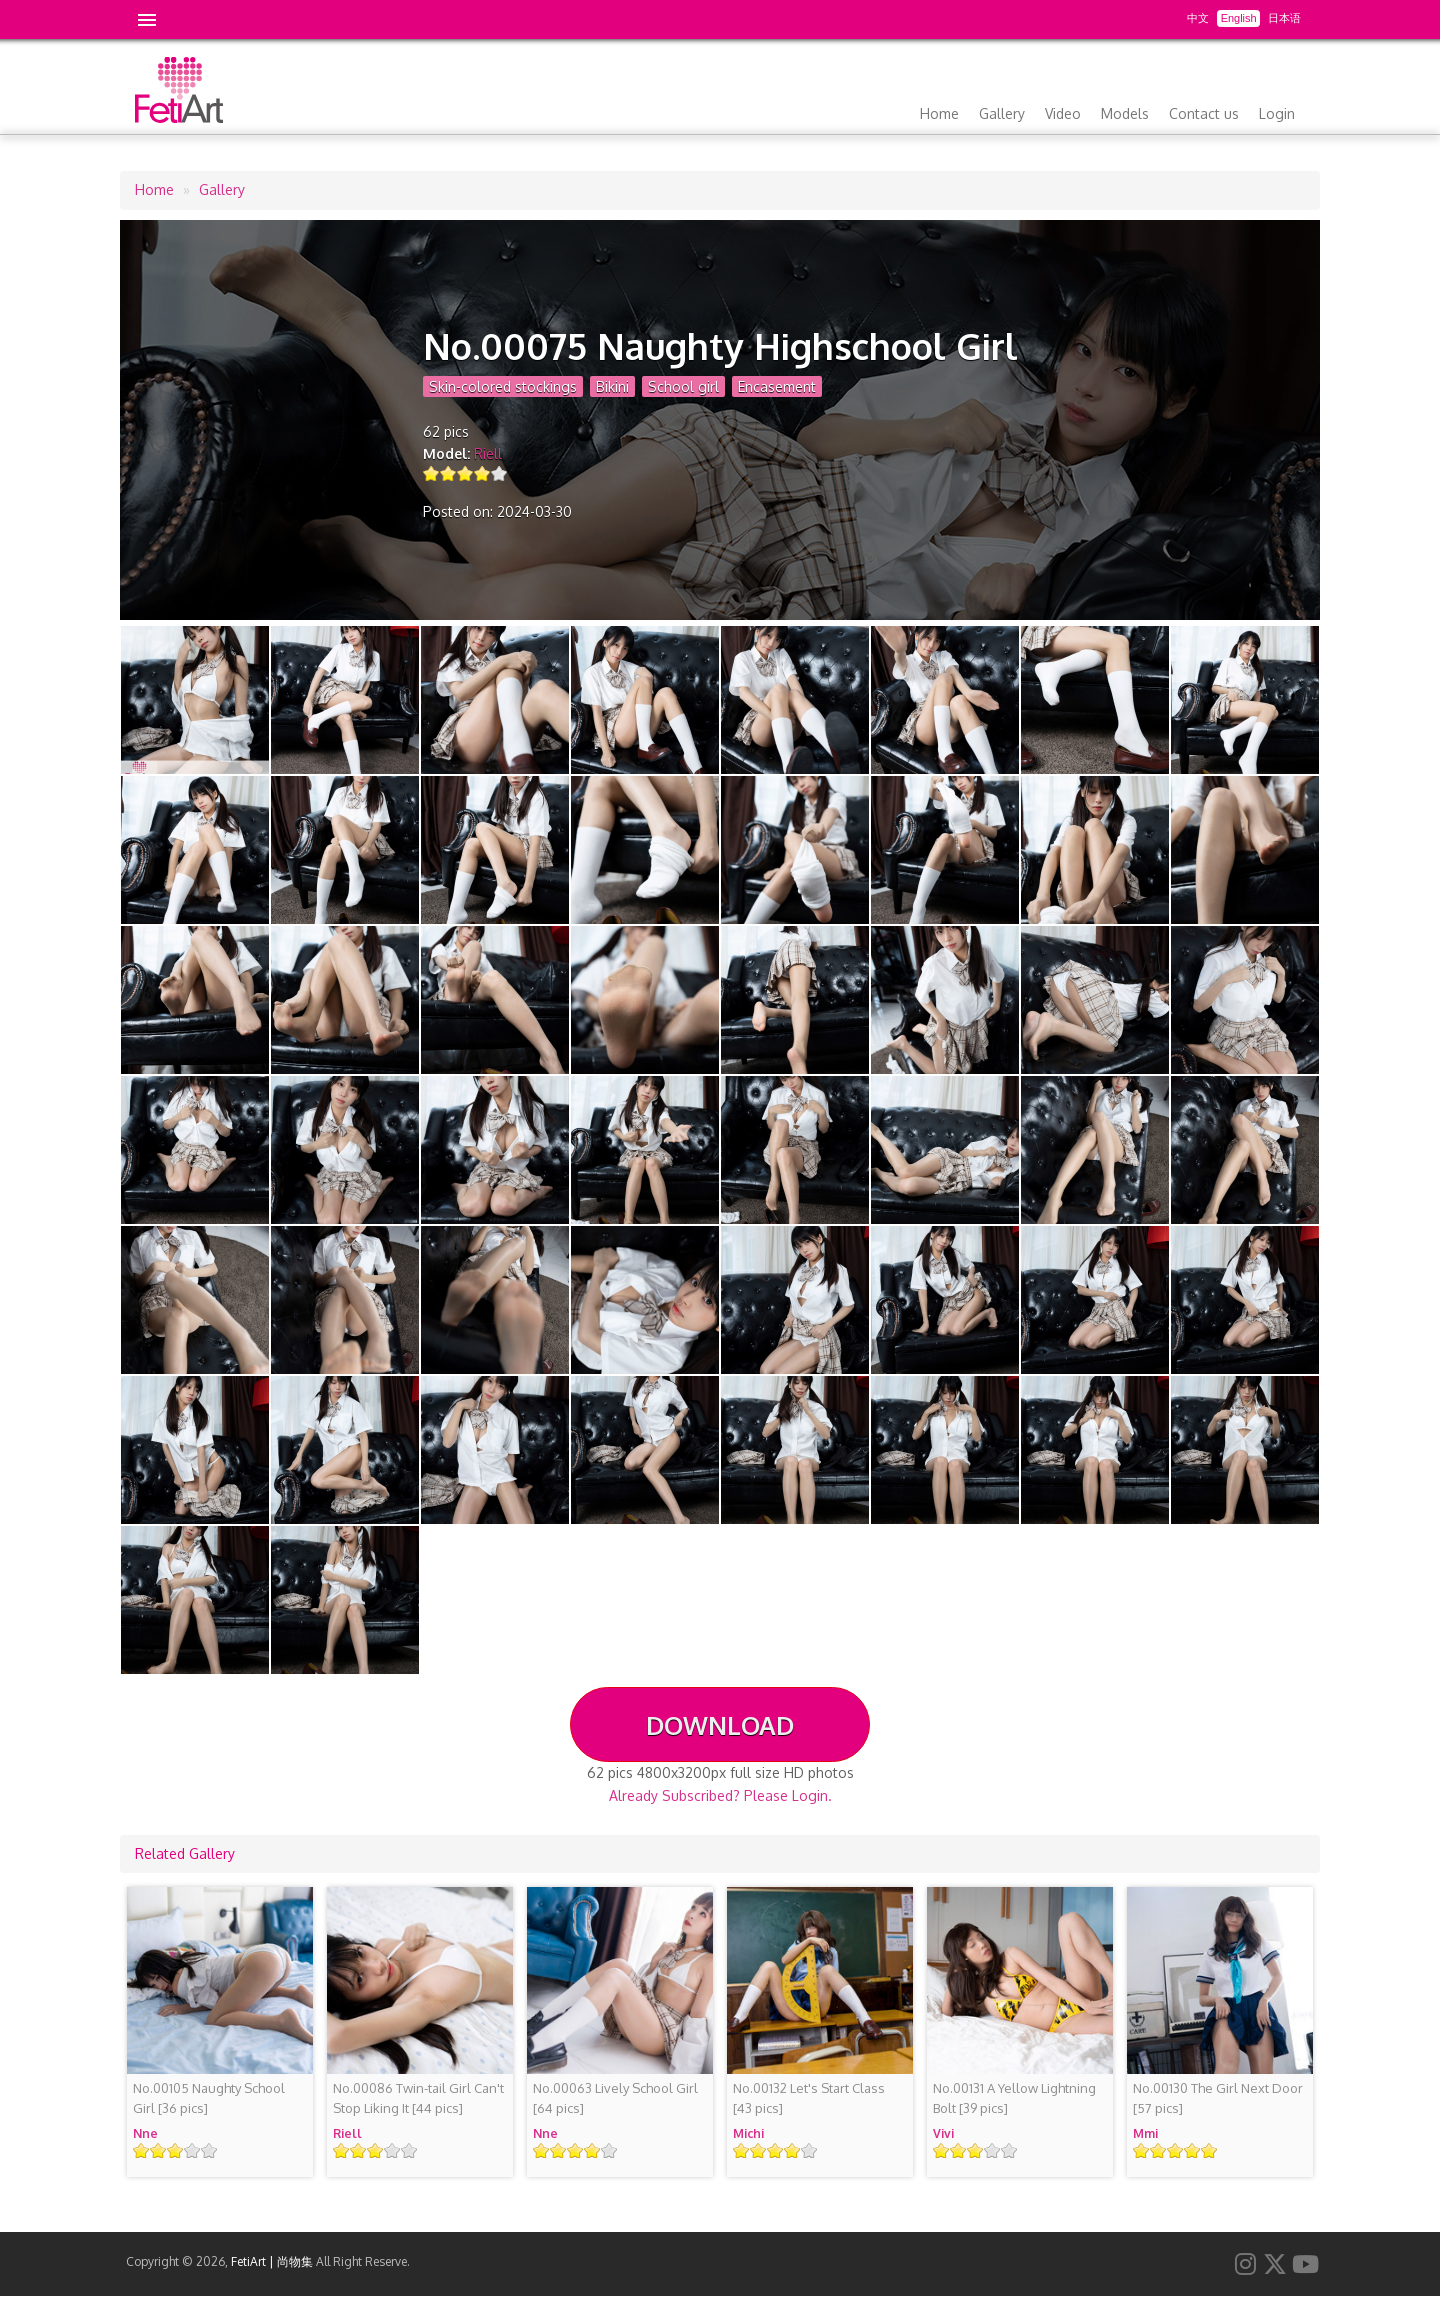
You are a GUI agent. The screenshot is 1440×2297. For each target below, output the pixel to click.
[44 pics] (418, 2098)
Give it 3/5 (465, 473)
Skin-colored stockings (503, 386)
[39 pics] (1014, 2098)
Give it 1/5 (431, 473)
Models (1125, 113)
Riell (488, 453)
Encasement (777, 386)
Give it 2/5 (448, 473)
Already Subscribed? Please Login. (720, 1795)
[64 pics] (615, 2098)
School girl (683, 386)
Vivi (943, 2133)
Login (1277, 113)
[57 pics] (1218, 2098)
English (1239, 18)
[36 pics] (209, 2098)
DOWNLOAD (720, 1725)
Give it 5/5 (499, 473)
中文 (1198, 18)
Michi (748, 2133)
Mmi (1145, 2133)
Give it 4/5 (482, 473)
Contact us (1204, 113)
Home (939, 113)
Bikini (612, 386)
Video (1063, 113)
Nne (145, 2133)
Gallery (1002, 113)
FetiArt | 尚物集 (272, 2261)
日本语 (1284, 18)
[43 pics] (809, 2098)
